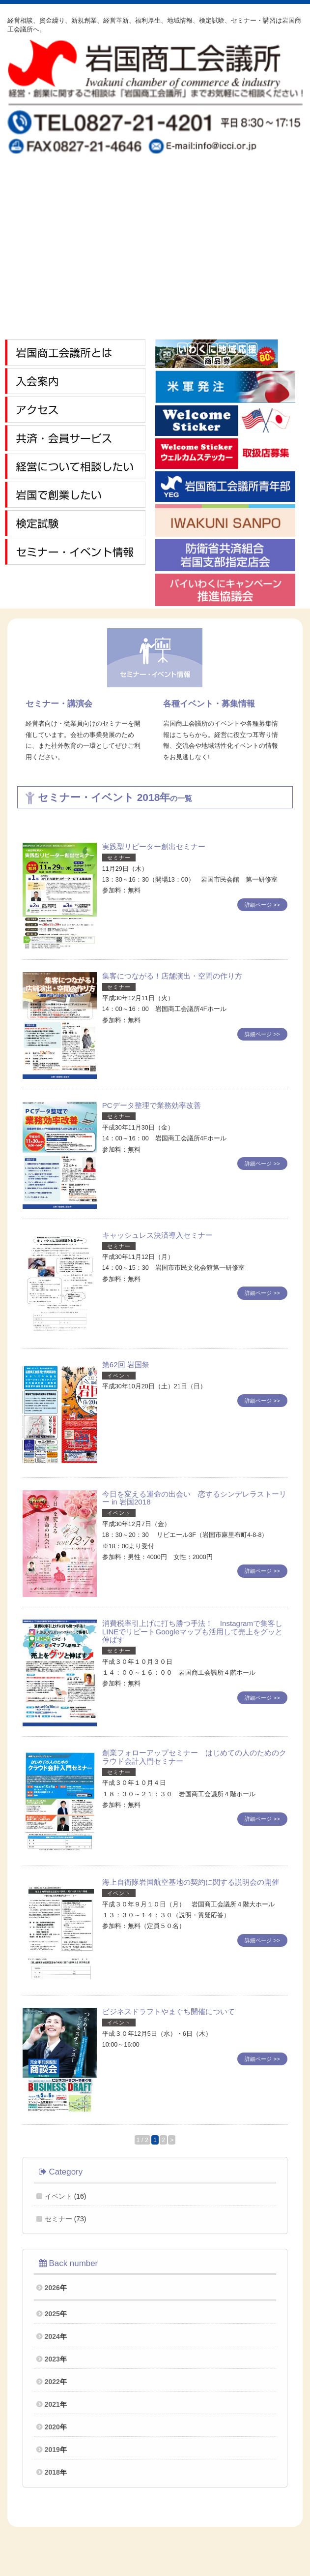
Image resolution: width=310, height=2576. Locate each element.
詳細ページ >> (262, 905)
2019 (52, 2449)
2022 (52, 2382)
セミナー (58, 2219)
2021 (52, 2404)
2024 (52, 2336)
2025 (52, 2314)
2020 (52, 2427)
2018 (52, 2472)
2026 (52, 2288)
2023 (52, 2359)
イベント (58, 2196)
